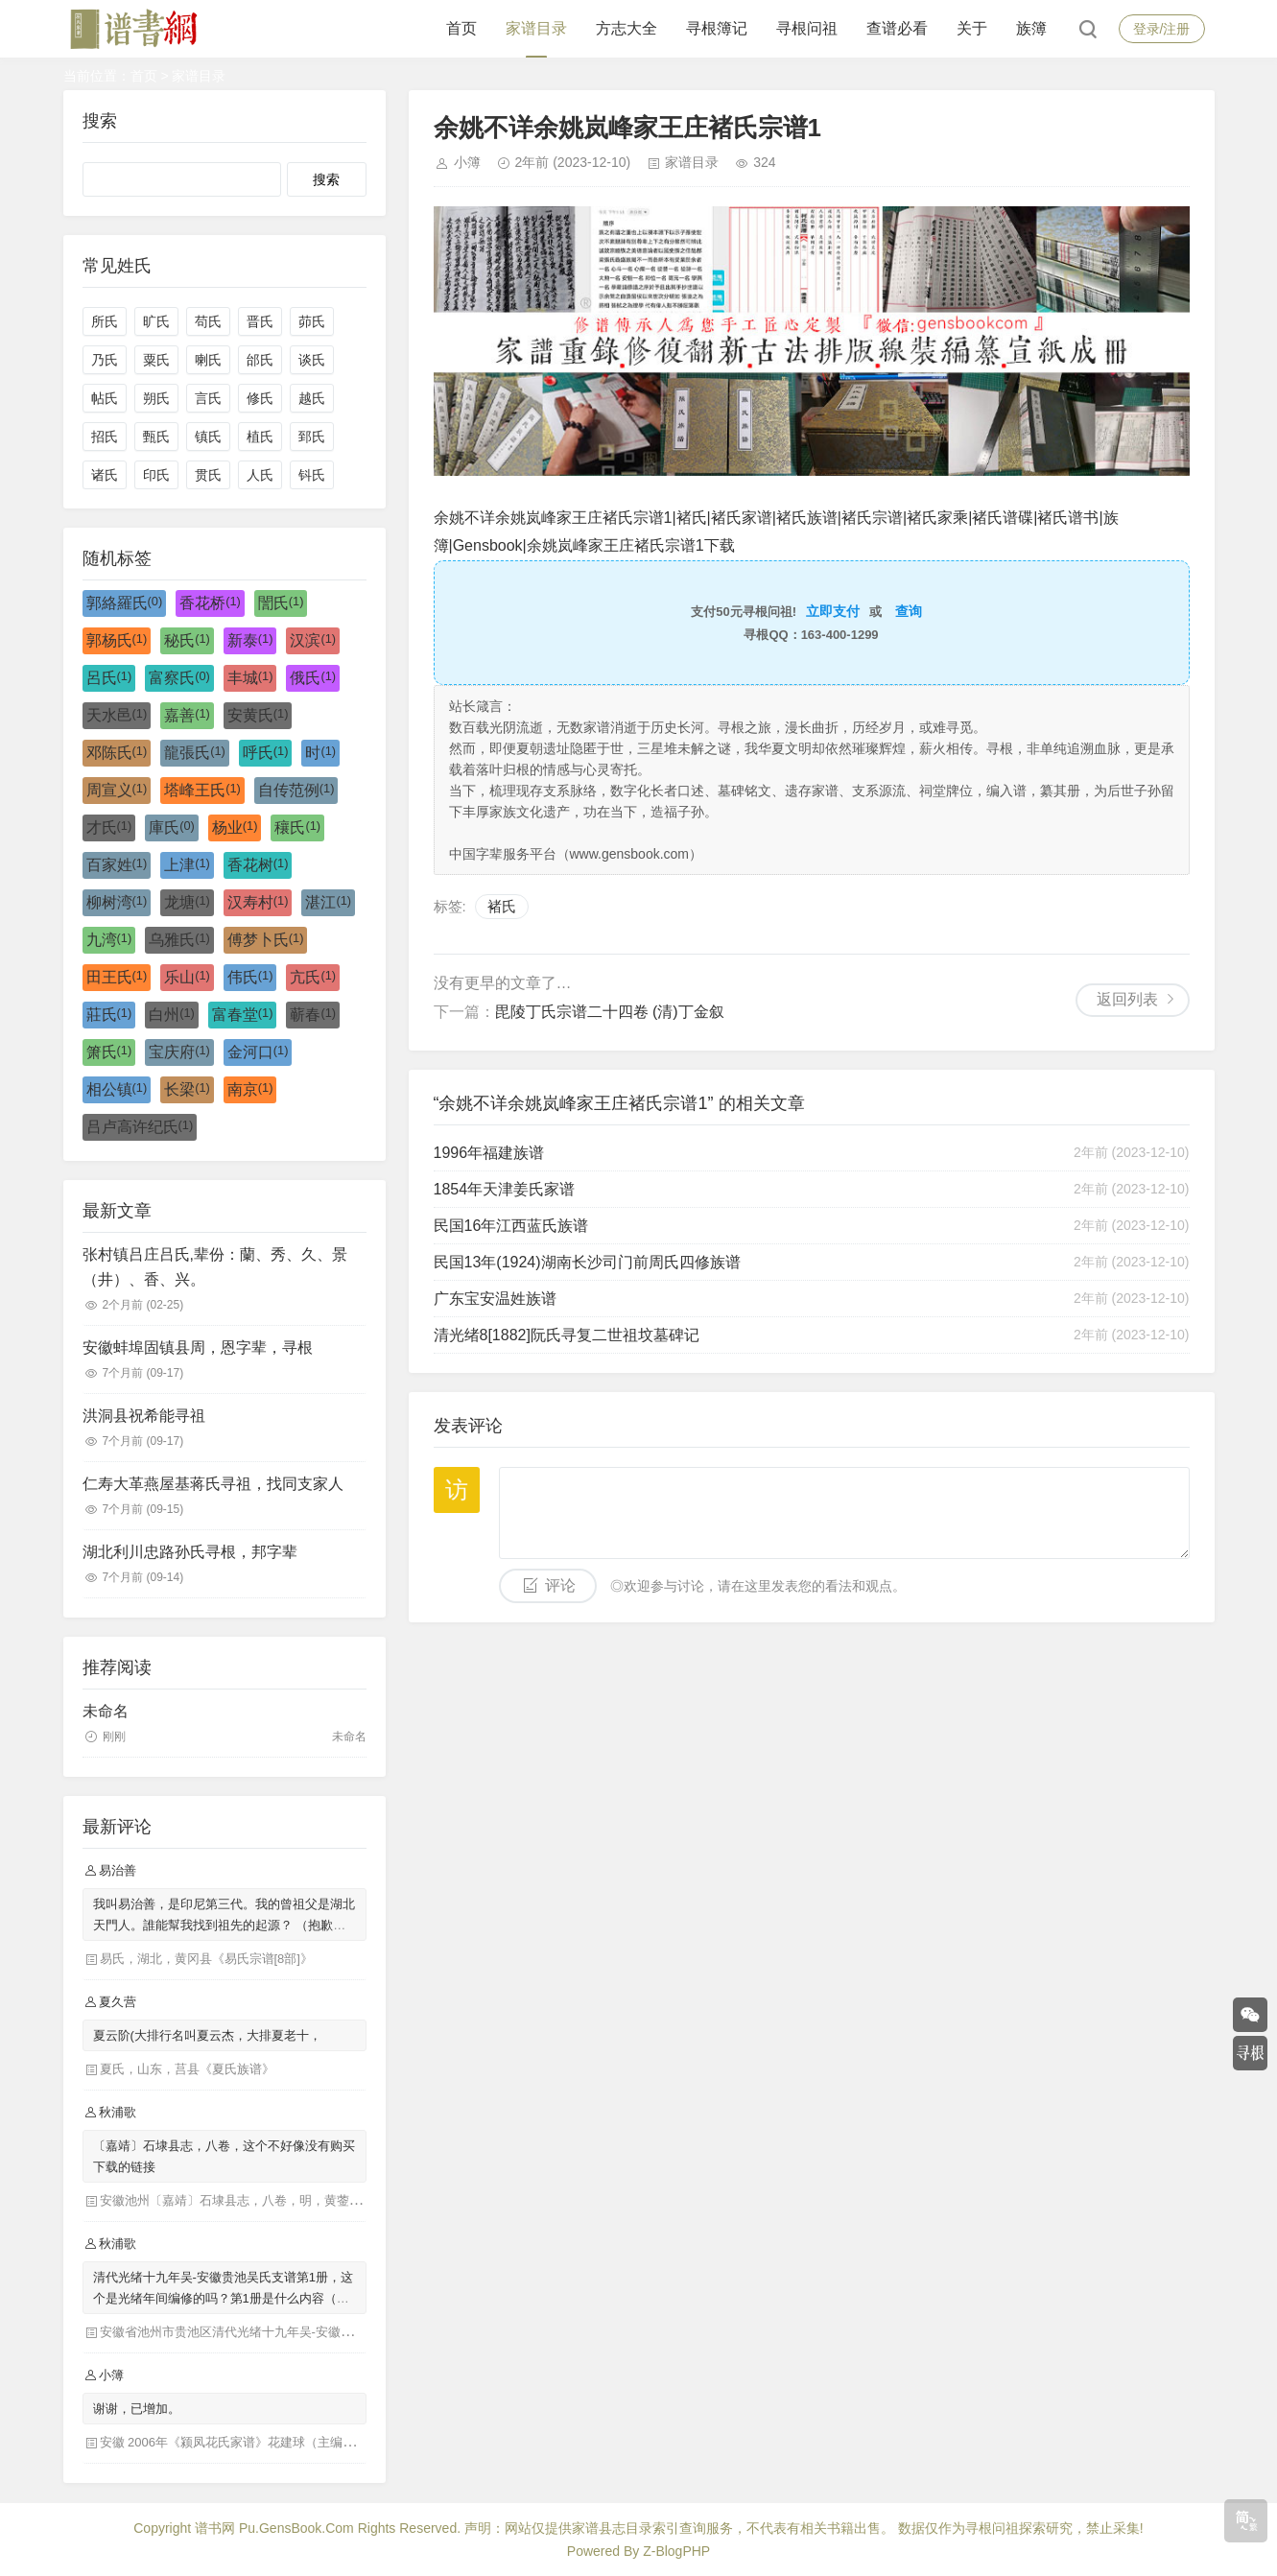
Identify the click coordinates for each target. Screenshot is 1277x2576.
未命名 (106, 1711)
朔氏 (156, 398)
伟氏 (250, 976)
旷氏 (156, 321)
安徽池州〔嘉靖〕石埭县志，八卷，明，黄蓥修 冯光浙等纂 (264, 2200)
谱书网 (215, 2528)
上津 (187, 864)
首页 (461, 28)
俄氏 (313, 677)
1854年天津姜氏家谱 (505, 1189)
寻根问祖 (807, 28)
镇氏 (208, 436)
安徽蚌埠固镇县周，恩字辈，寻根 (198, 1347)
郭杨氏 (117, 640)
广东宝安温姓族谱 (495, 1298)
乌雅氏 (179, 939)
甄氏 (156, 436)
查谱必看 (897, 28)
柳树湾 (117, 901)
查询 (908, 611)
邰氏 (260, 359)
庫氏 (172, 827)
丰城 (250, 677)
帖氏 (104, 398)
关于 (972, 28)
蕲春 (313, 1014)
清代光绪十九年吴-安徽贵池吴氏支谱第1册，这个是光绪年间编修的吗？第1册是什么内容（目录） (223, 2298)
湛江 (328, 901)
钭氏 (311, 475)
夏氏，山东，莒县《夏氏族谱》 (187, 2069)
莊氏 (109, 1014)
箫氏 (109, 1051)
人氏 (260, 475)
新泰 (250, 640)
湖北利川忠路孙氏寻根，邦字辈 (190, 1552)
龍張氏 (194, 752)
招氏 (104, 436)
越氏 (311, 398)
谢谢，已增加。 (136, 2408)
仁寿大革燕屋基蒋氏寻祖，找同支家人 (213, 1484)
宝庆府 (179, 1051)
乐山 (187, 976)
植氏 (260, 436)
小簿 (467, 162)
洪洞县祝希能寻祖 (144, 1415)
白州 (172, 1014)
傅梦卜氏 (265, 939)
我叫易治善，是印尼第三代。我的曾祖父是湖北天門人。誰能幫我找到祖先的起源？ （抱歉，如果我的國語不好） (224, 1925)
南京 (250, 1089)
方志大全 (626, 28)
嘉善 (187, 714)
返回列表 (1127, 999)
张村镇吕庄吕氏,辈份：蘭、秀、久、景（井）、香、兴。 (215, 1267)
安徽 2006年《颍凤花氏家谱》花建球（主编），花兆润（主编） (278, 2442)
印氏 (156, 475)
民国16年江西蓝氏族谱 (511, 1225)
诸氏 (104, 475)
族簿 (1031, 28)
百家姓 (117, 864)
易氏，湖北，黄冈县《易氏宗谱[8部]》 (206, 1958)
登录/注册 (1162, 28)
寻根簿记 (716, 28)
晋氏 (260, 321)
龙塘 (187, 901)
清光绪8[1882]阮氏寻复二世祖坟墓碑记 (566, 1335)
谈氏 (311, 359)
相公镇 (117, 1089)
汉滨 (313, 640)
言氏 (208, 398)
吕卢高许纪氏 (140, 1126)
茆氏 (311, 321)
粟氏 (156, 359)
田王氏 (117, 976)
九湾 (109, 939)
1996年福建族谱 (489, 1153)
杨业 (235, 827)
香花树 (258, 864)
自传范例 (296, 789)
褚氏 (501, 906)
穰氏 (297, 827)
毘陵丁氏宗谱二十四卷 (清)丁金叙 (609, 1012)
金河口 (258, 1051)
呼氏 (266, 752)
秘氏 (187, 640)
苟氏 (208, 321)
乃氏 (104, 359)
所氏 (104, 321)
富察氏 (179, 677)
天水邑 (117, 714)
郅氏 (311, 436)
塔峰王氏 (202, 789)
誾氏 (281, 602)
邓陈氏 (117, 752)
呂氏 (109, 677)
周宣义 (117, 789)
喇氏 (208, 359)
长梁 (187, 1089)
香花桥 (210, 602)
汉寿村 (258, 901)
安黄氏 (258, 714)
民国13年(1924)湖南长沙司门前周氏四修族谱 (587, 1262)
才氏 (109, 827)
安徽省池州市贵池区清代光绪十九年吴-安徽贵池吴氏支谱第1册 (274, 2332)
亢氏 (313, 976)
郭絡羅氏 (124, 602)
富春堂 (242, 1014)
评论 (560, 1585)
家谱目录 (536, 28)
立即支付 (833, 611)
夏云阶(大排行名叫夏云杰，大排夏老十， (207, 2035)
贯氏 (208, 475)
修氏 (260, 398)
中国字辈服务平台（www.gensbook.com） (576, 854)
